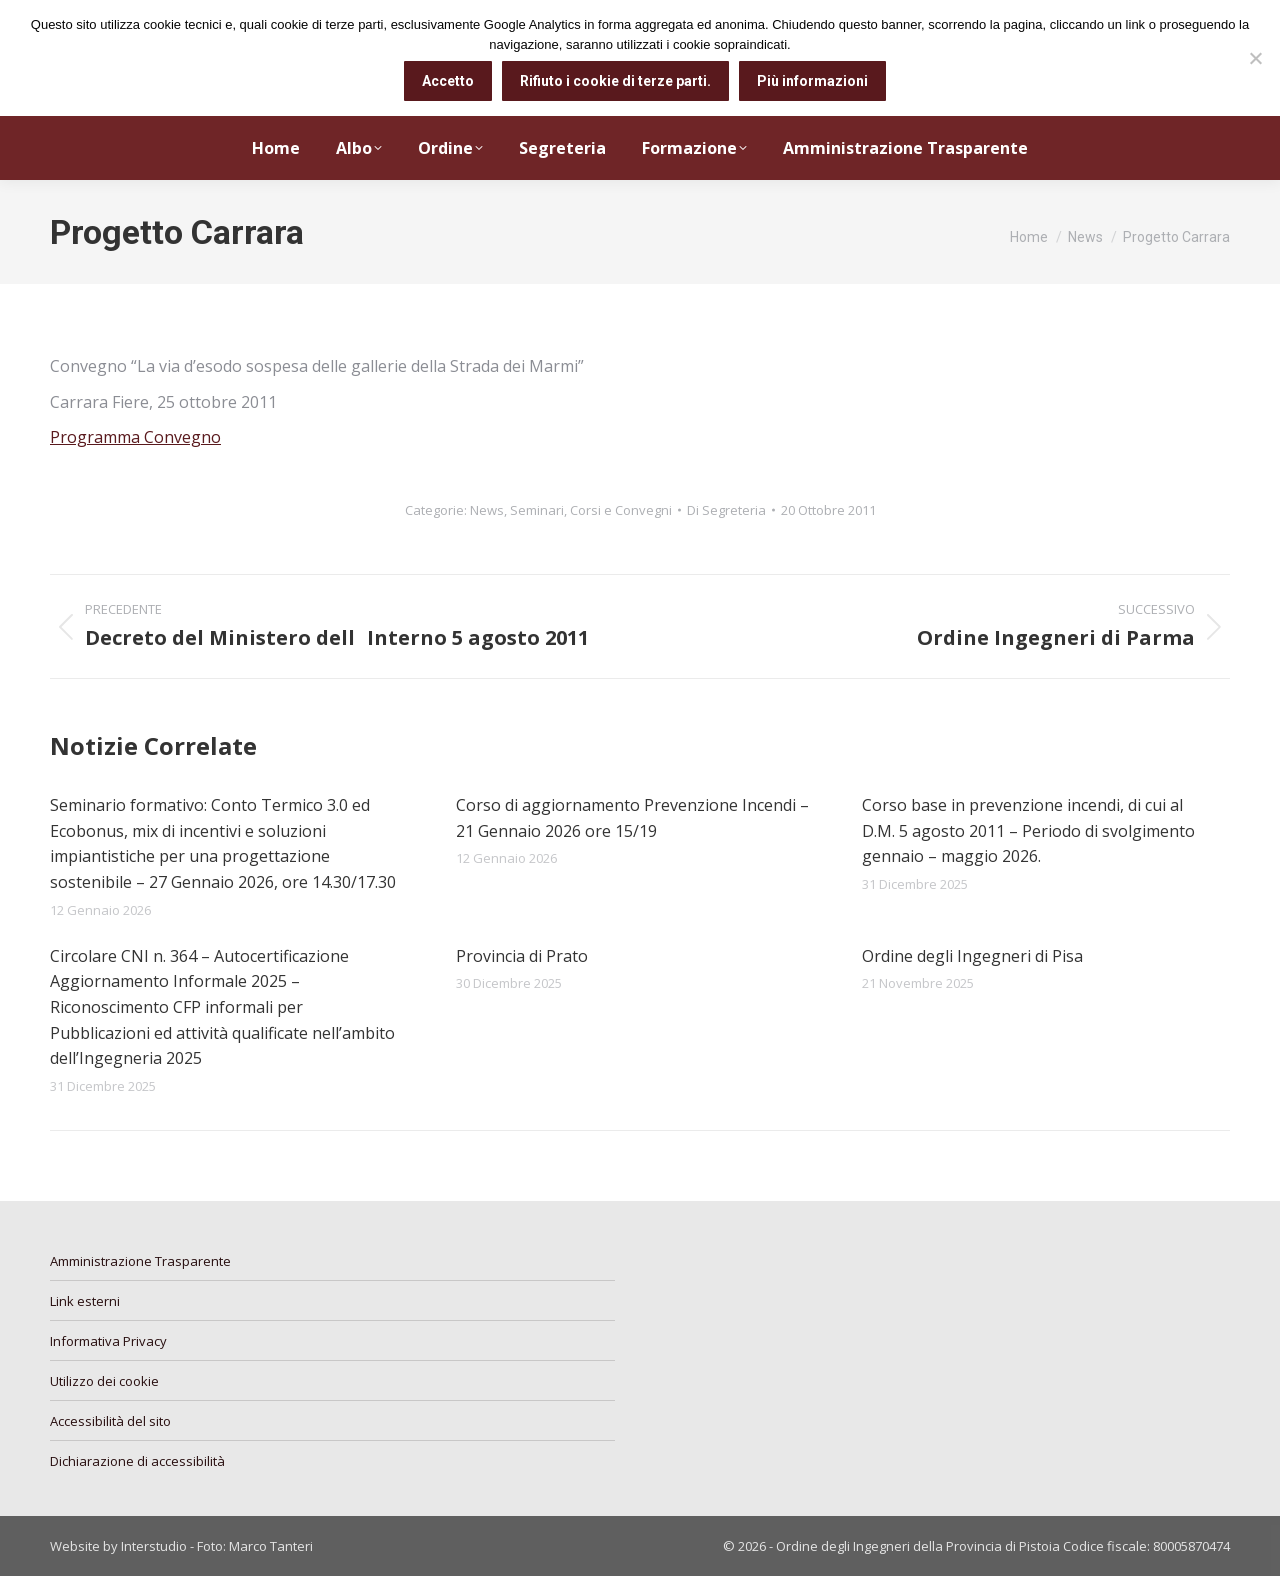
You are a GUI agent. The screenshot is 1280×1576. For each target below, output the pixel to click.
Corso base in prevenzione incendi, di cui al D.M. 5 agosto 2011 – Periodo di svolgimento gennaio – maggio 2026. (1028, 830)
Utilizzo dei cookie (104, 1381)
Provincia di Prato (522, 956)
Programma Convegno (135, 437)
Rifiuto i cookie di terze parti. (615, 81)
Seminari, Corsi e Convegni (591, 510)
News (487, 510)
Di (726, 510)
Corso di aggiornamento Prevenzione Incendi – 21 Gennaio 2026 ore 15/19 (632, 818)
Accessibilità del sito (110, 1421)
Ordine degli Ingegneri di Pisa (972, 956)
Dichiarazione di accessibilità (137, 1461)
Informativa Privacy (108, 1341)
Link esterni (85, 1301)
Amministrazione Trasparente (140, 1261)
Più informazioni (812, 81)
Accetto (448, 81)
